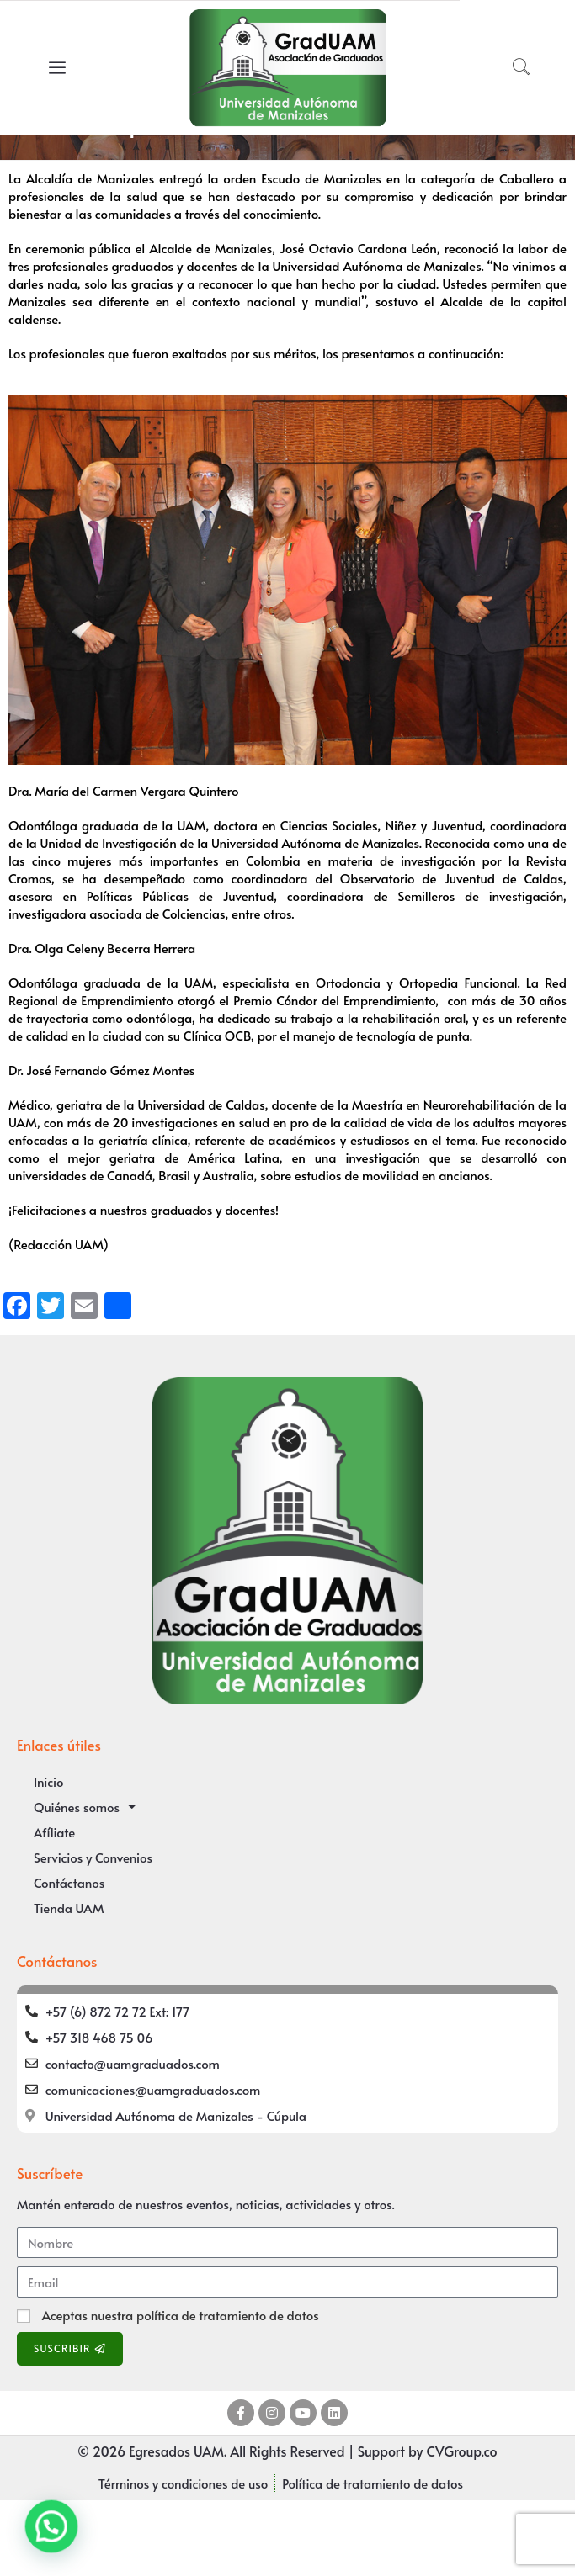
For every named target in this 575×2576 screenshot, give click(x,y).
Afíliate (54, 1907)
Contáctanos (69, 1958)
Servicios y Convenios (93, 1933)
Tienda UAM (69, 1983)
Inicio (48, 1857)
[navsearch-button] (521, 67)
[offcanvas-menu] (57, 68)
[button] (43, 2529)
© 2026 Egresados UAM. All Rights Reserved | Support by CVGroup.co (287, 2526)
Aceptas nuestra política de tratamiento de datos (180, 2390)
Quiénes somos (85, 1882)
